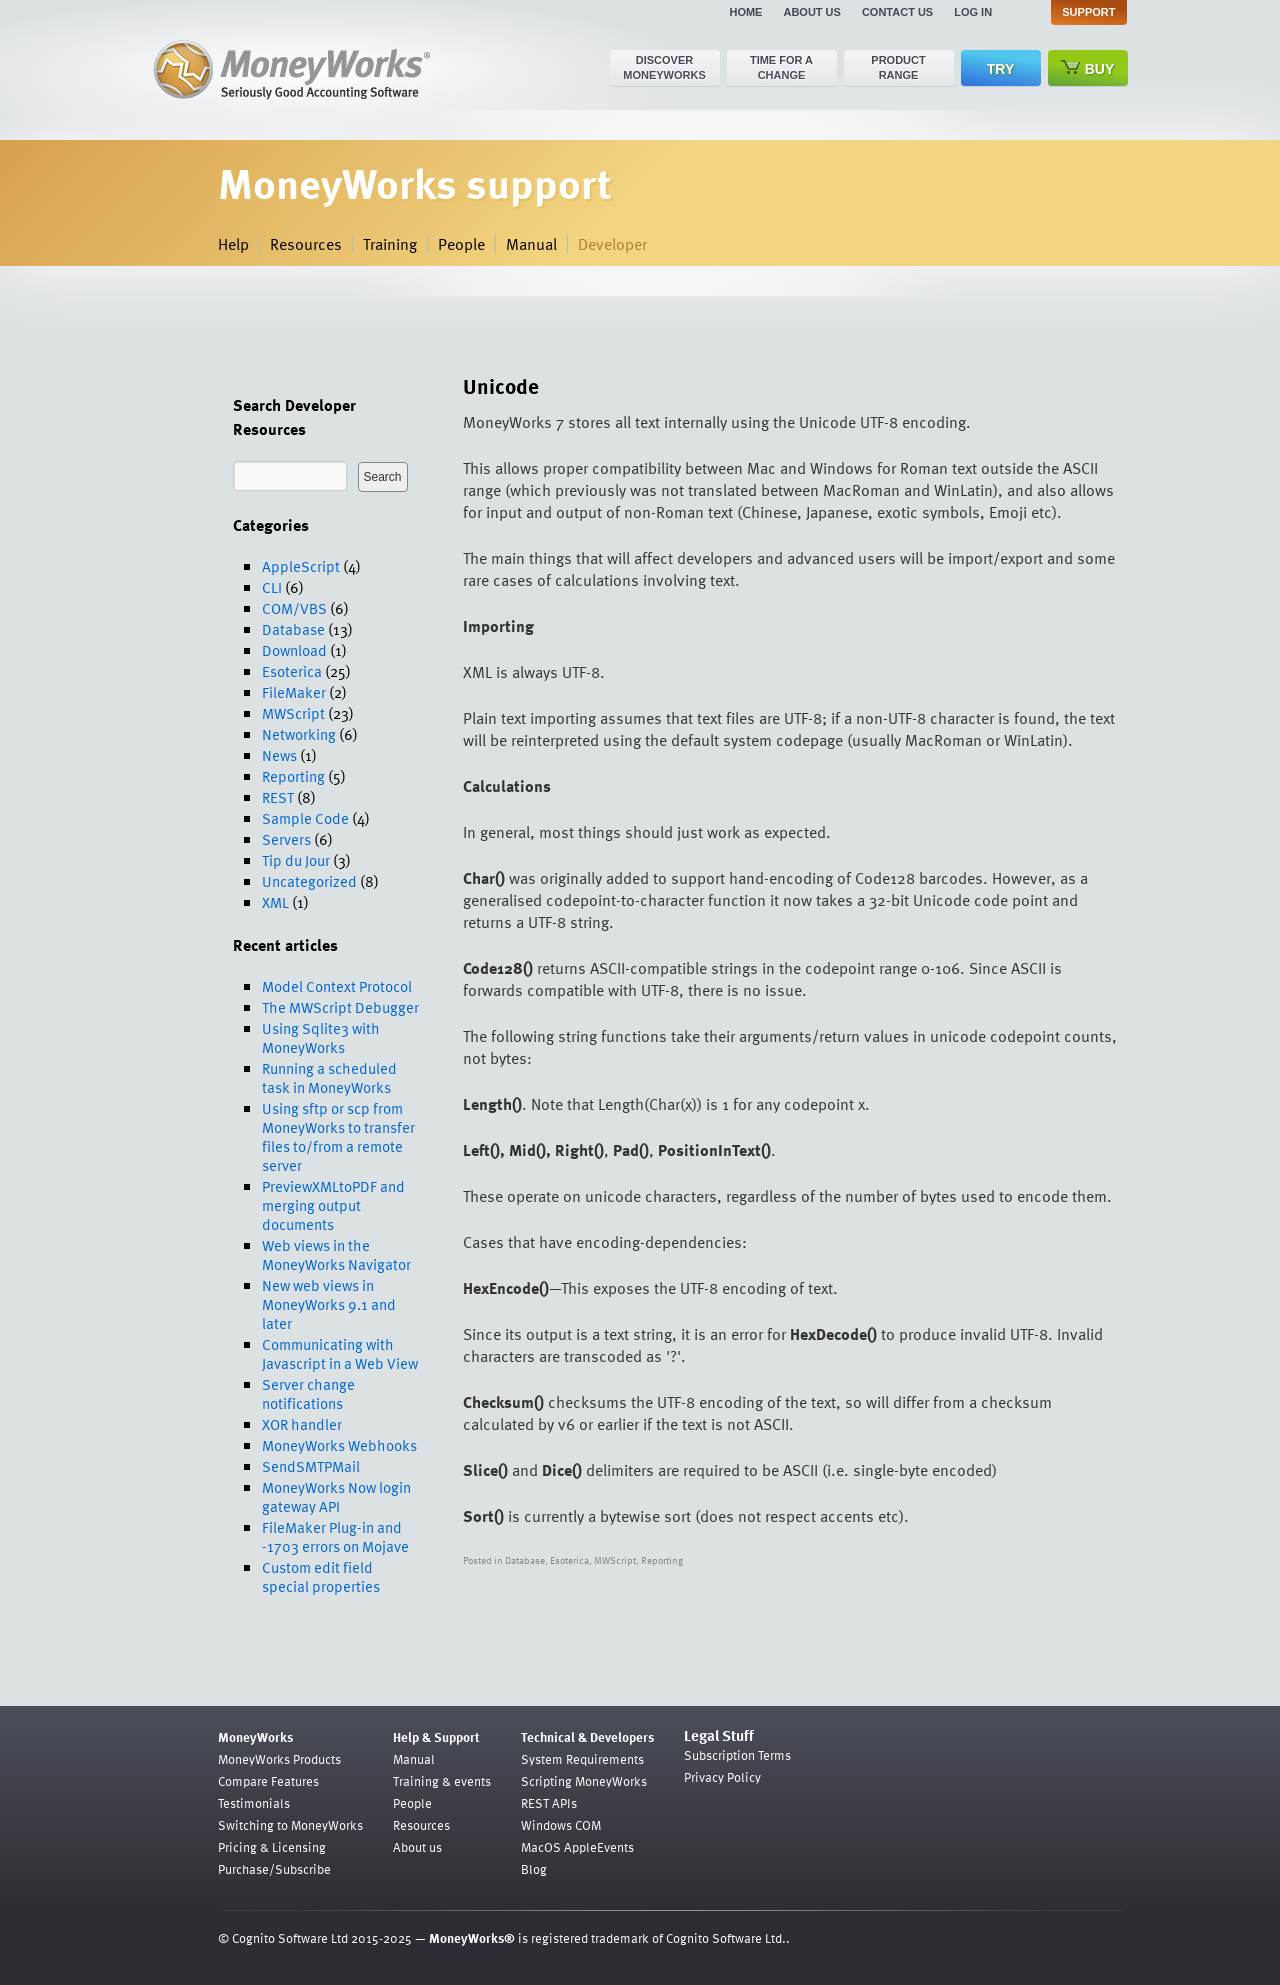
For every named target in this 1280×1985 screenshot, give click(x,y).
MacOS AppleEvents (577, 1847)
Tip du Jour (296, 860)
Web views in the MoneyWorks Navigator (336, 1254)
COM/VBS (294, 608)
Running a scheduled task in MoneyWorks (329, 1077)
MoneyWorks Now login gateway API (336, 1496)
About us (811, 12)
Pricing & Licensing (272, 1847)
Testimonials (254, 1803)
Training (390, 244)
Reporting (293, 776)
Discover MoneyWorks (664, 67)
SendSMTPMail (311, 1466)
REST (278, 797)
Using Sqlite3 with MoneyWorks (321, 1037)
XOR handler (302, 1424)
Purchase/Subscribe (274, 1869)
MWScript (293, 713)
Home (745, 12)
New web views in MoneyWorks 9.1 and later (329, 1304)
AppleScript (301, 566)
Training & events (442, 1781)
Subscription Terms (737, 1755)
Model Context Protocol (337, 986)
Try (1000, 69)
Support (1088, 12)
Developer (612, 244)
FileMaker (294, 692)
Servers (286, 839)
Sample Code (305, 818)
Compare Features (268, 1781)
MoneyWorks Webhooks (339, 1445)
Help (233, 244)
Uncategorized (309, 881)
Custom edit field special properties (321, 1576)
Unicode (501, 385)
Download (294, 650)
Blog (534, 1869)
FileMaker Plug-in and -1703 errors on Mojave (335, 1536)
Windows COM (561, 1825)
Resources (306, 244)
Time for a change (781, 67)
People (461, 244)
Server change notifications (308, 1393)
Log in (973, 12)
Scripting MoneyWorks (584, 1781)
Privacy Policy (722, 1777)
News (279, 755)
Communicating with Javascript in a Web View (340, 1353)
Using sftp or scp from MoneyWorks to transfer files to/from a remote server (338, 1136)
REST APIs (549, 1803)
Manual (531, 244)
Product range (898, 67)
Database (293, 629)
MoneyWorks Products (279, 1759)
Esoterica (292, 671)
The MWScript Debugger (340, 1007)
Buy (1088, 68)
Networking (299, 734)
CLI (272, 587)
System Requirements (582, 1759)
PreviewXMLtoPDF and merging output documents (333, 1205)
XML (275, 902)
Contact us (897, 12)
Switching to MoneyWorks (290, 1825)
